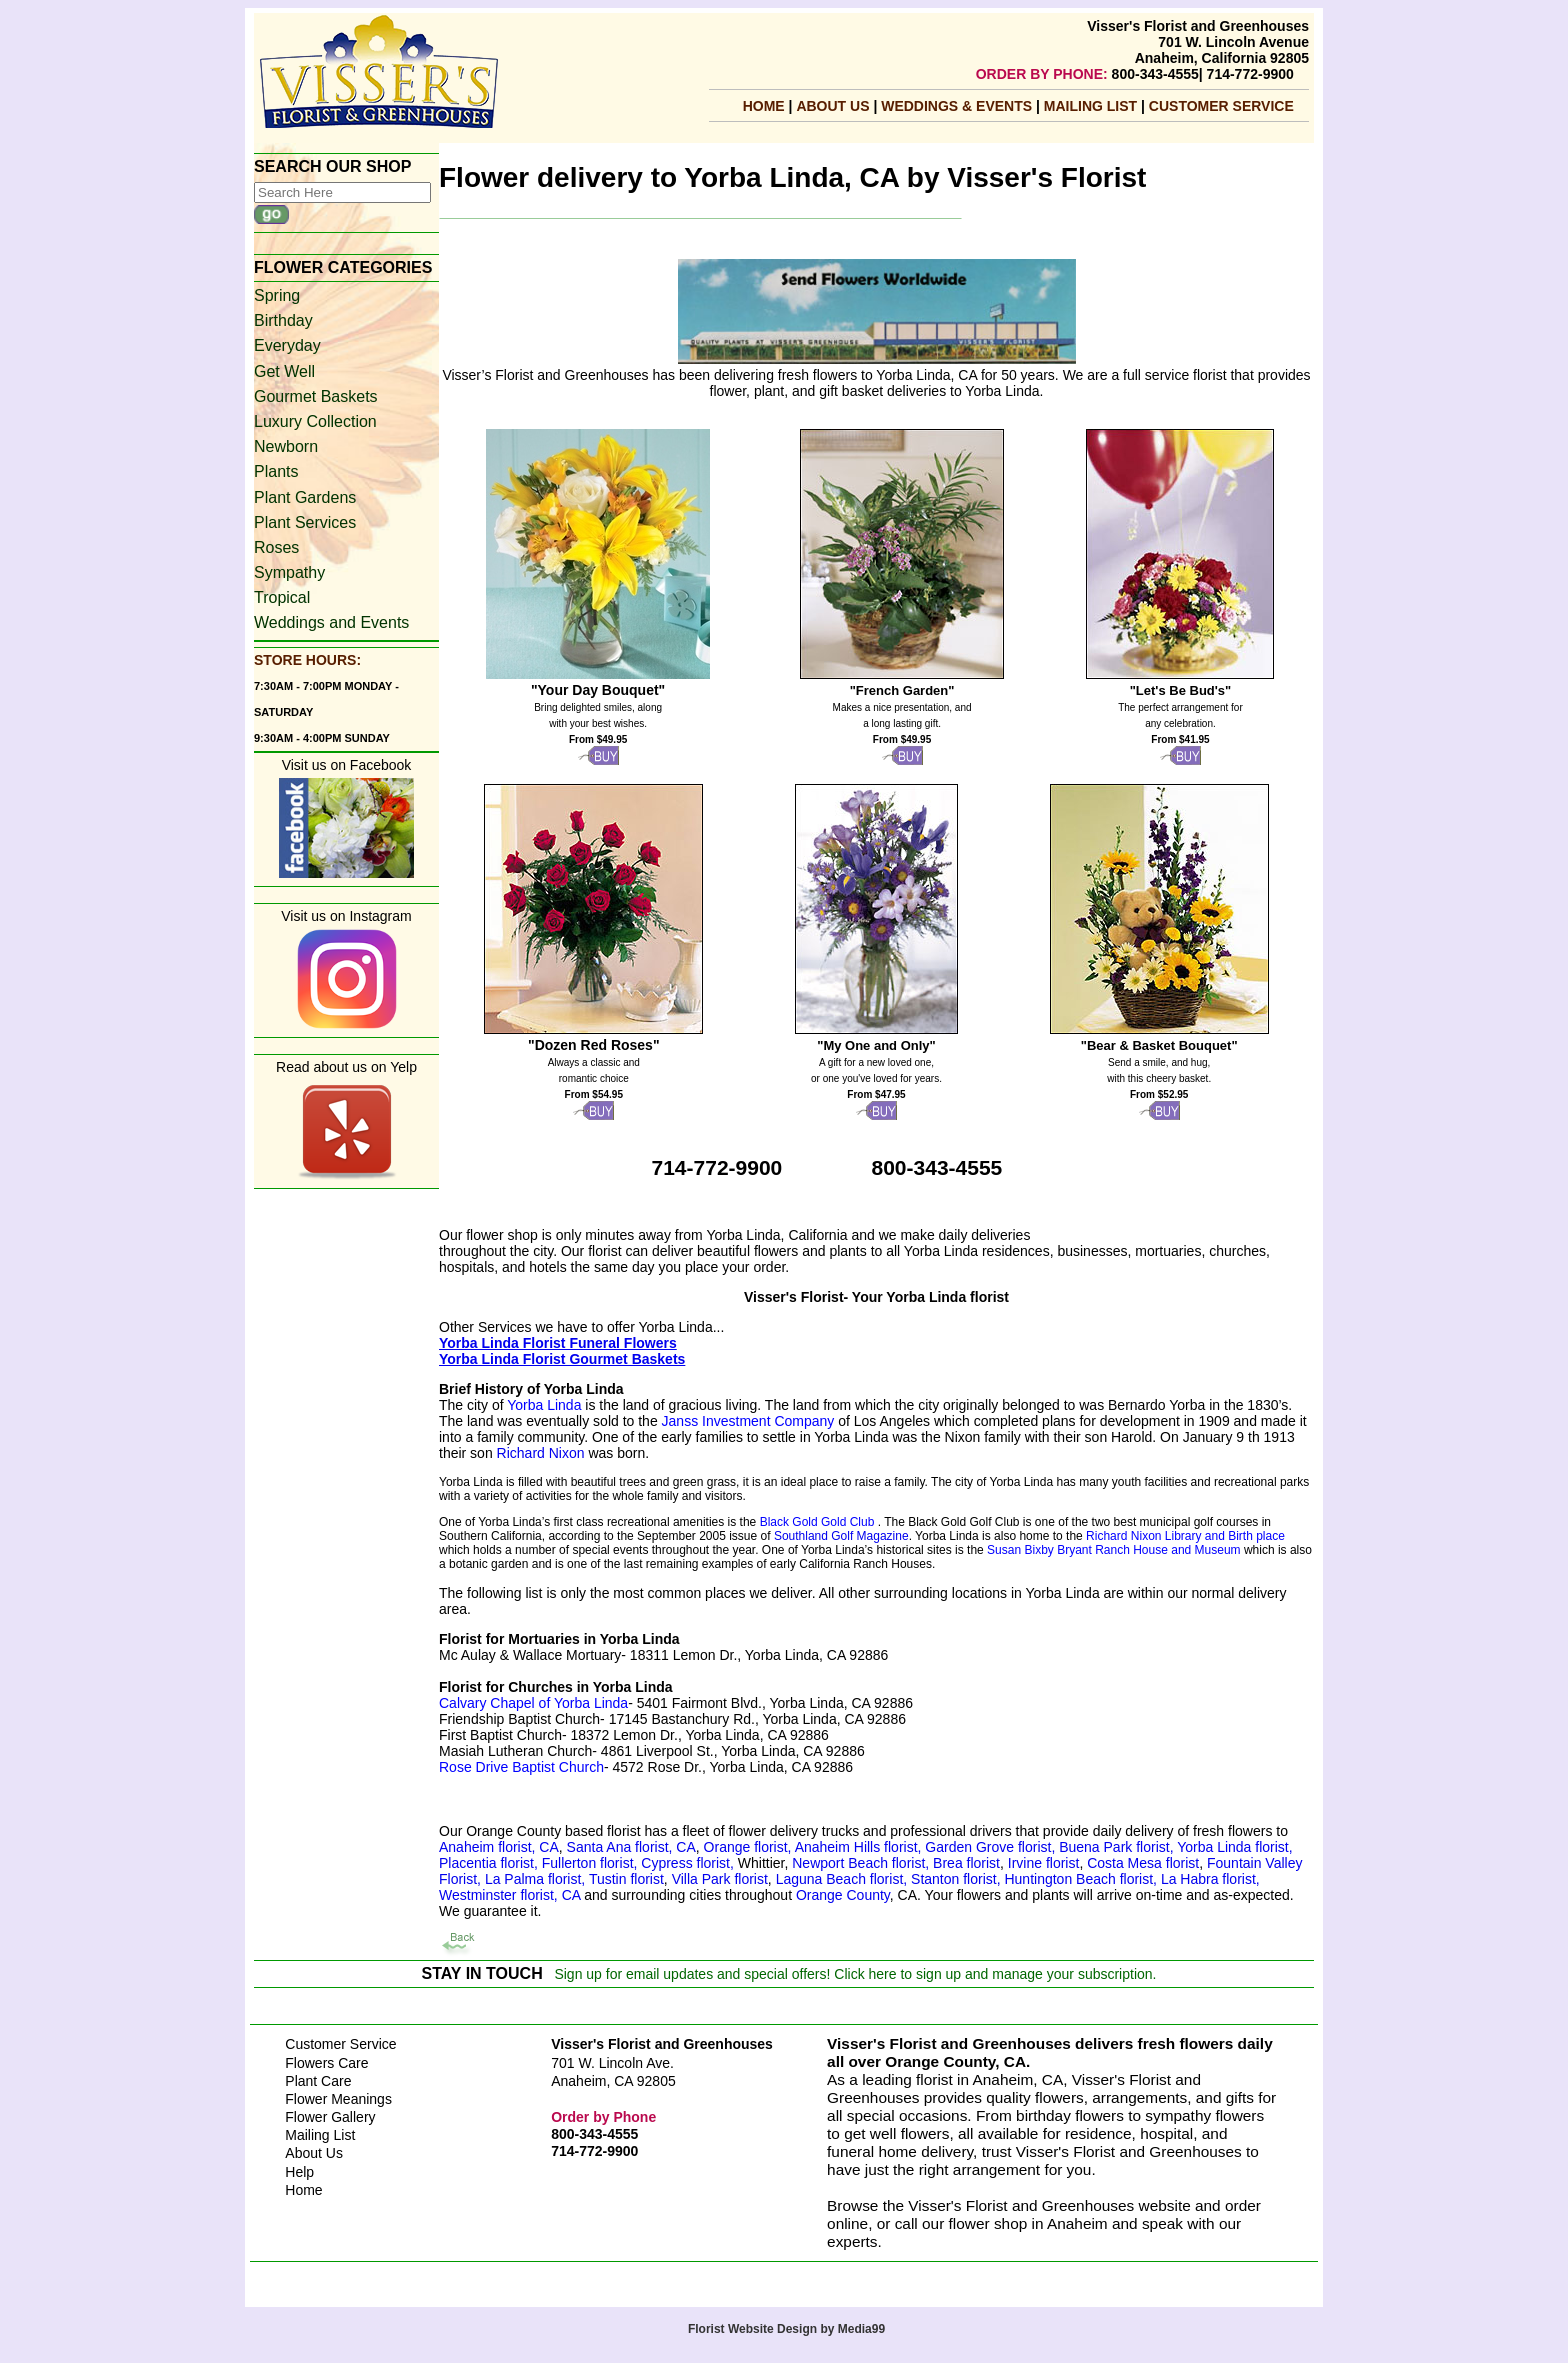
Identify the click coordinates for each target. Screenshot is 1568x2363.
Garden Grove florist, (992, 1847)
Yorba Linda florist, (1234, 1847)
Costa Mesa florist (1143, 1863)
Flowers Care (326, 2063)
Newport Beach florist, (860, 1863)
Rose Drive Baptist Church (521, 1767)
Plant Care (318, 2081)
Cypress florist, (689, 1863)
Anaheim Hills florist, (860, 1847)
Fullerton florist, (592, 1863)
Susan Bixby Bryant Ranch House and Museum (1113, 1550)
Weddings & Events (958, 106)
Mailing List (320, 2135)
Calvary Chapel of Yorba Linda (533, 1703)
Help (299, 2172)
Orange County (843, 1895)
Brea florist (964, 1863)
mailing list (1092, 106)
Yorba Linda (544, 1405)
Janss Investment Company (748, 1421)
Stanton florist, (956, 1879)
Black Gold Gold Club (817, 1522)
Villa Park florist (720, 1879)
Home (764, 106)
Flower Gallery (330, 2117)
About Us (834, 106)
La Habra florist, (1210, 1879)
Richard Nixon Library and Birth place (1185, 1536)
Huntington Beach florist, (1082, 1879)
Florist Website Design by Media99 (786, 2329)
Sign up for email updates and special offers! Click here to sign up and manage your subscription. (855, 1974)
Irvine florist (1041, 1863)
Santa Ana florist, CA (631, 1847)
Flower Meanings (338, 2099)
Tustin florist (626, 1879)
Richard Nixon (541, 1453)
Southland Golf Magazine (841, 1536)
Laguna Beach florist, (842, 1879)
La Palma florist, (535, 1879)
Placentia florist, (490, 1863)
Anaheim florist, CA (499, 1847)
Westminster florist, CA (509, 1895)
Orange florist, (749, 1847)
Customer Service (1221, 106)
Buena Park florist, (1118, 1847)
